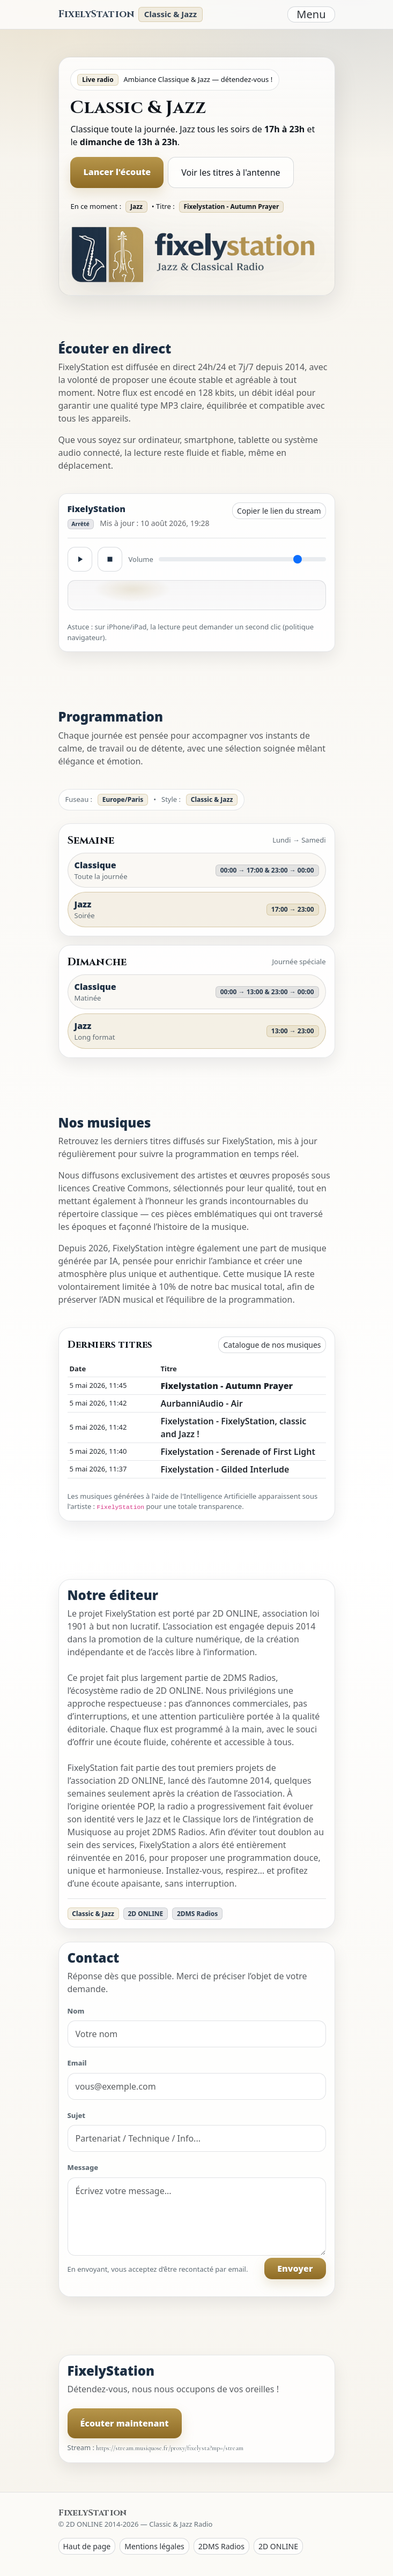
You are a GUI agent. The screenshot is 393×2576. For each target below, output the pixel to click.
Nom (76, 2011)
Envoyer (295, 2268)
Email (77, 2063)
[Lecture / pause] (80, 559)
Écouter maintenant (124, 2423)
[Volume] (242, 559)
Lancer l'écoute (117, 172)
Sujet (77, 2115)
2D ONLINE (278, 2546)
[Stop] (110, 559)
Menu (310, 14)
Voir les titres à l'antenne (230, 172)
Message (83, 2167)
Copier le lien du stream (279, 511)
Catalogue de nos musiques (272, 1345)
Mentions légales (154, 2546)
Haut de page (87, 2546)
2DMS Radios (221, 2546)
